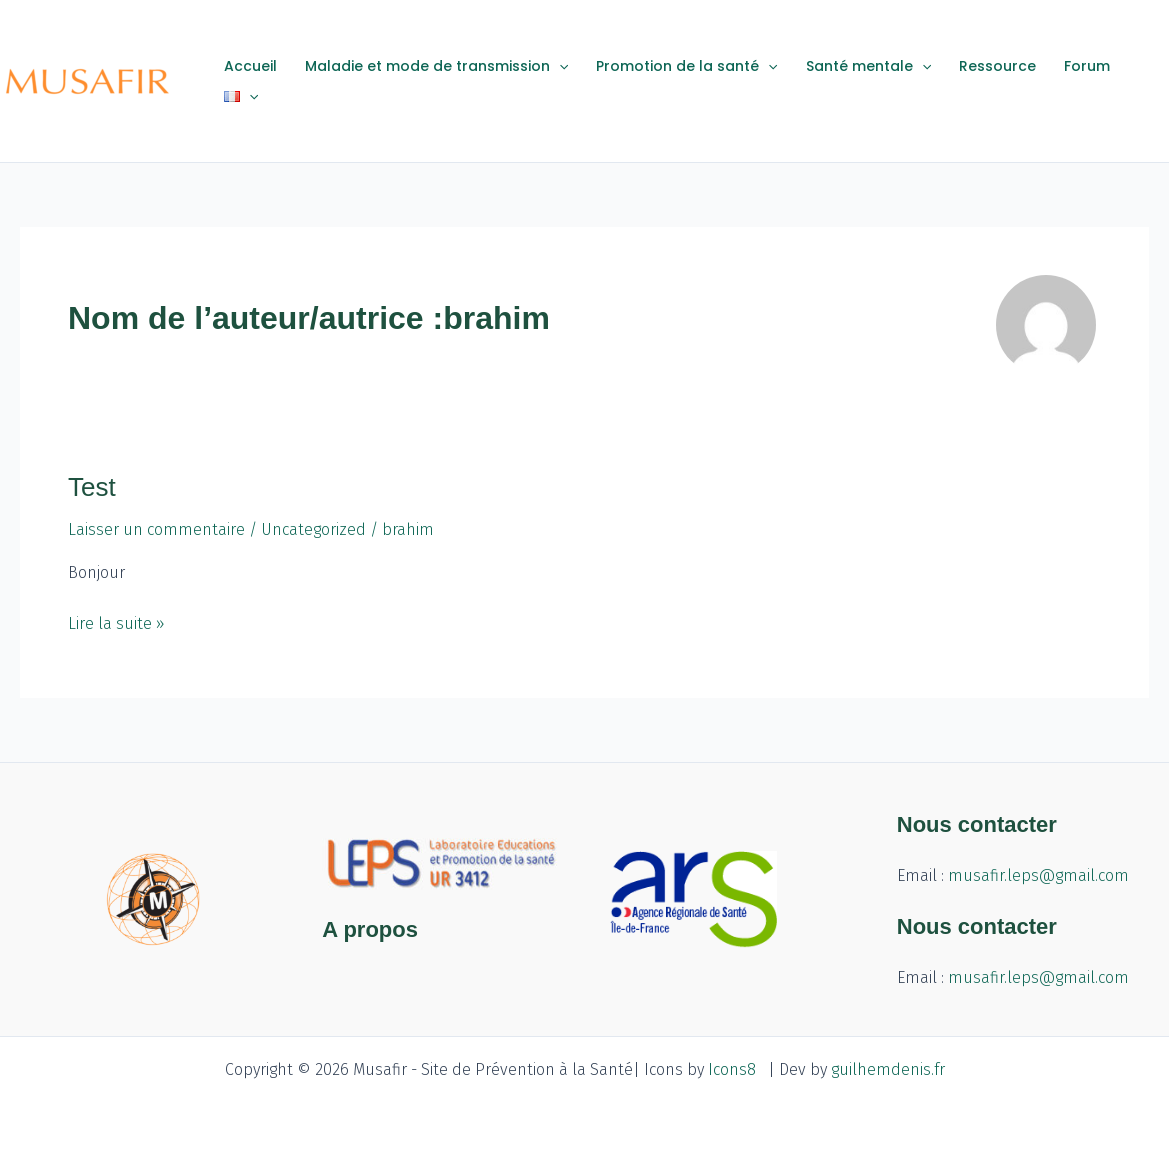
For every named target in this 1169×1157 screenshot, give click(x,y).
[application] (559, 66)
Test (92, 487)
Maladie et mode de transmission (436, 66)
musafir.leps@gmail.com (1038, 875)
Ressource (997, 66)
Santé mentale (868, 66)
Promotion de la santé (686, 66)
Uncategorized (313, 529)
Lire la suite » (116, 622)
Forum (1087, 66)
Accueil (250, 66)
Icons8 (732, 1069)
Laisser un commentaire (156, 529)
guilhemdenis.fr (888, 1069)
